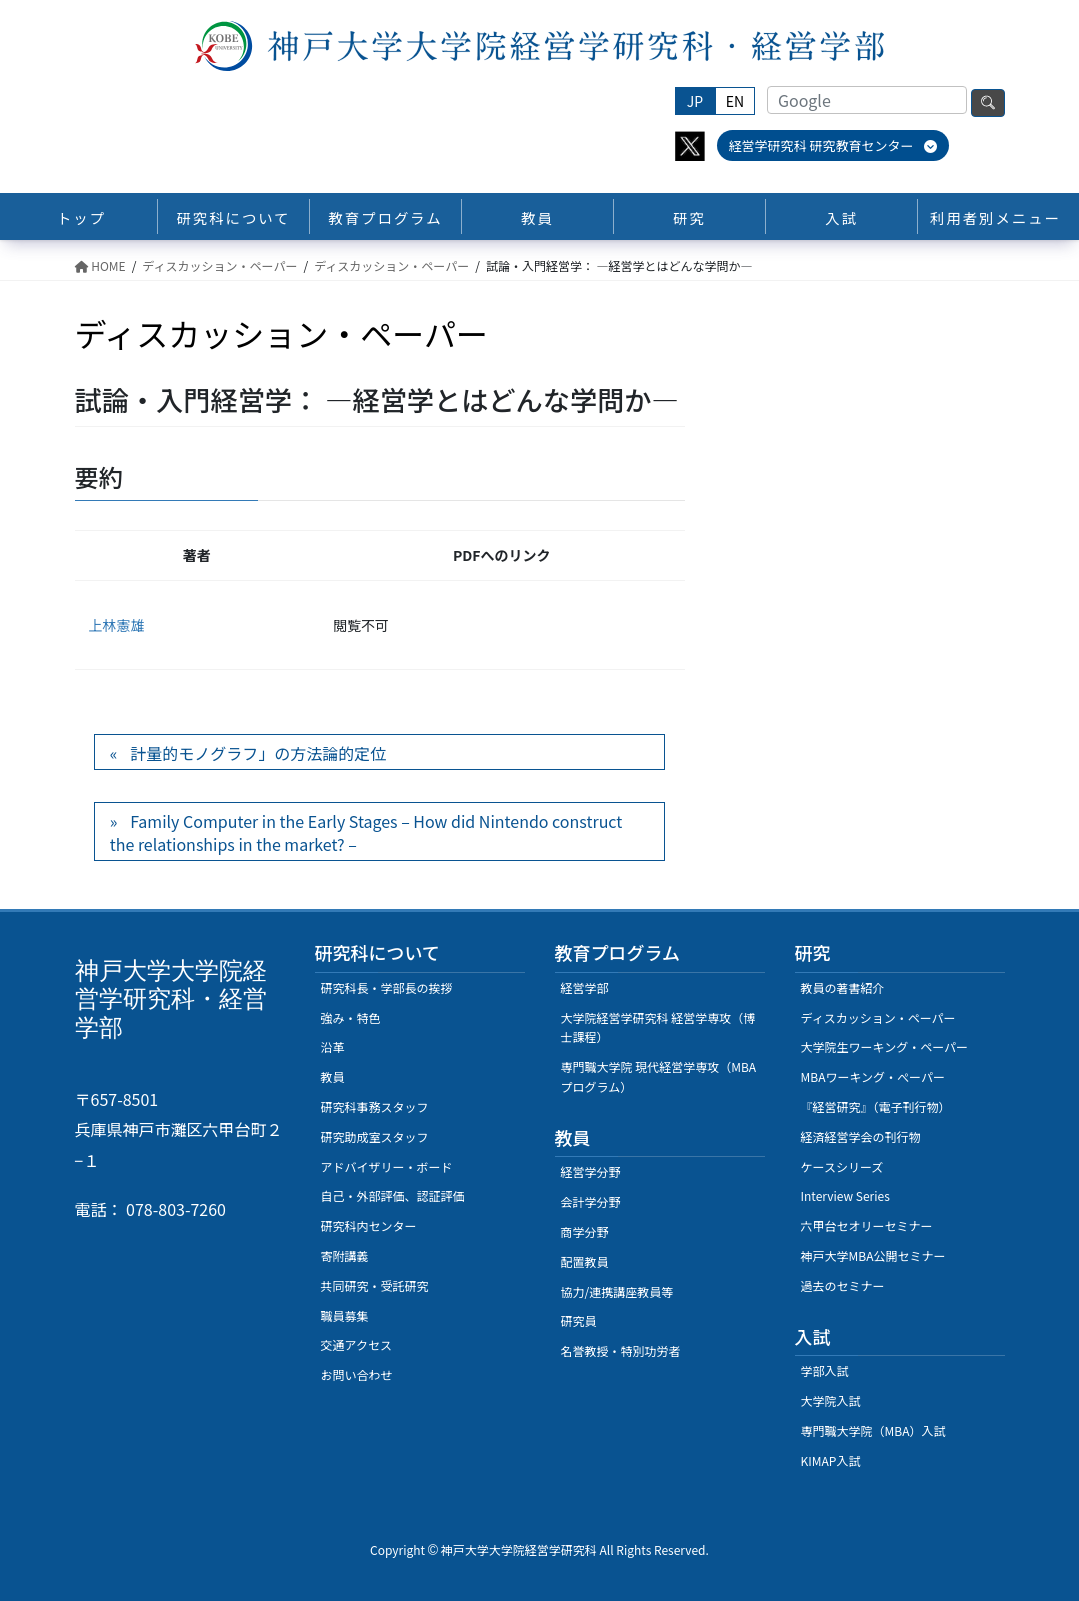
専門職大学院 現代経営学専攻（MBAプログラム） (659, 1076)
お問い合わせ (357, 1374)
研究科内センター (369, 1225)
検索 (988, 103)
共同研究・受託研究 (375, 1285)
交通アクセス (356, 1344)
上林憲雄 (117, 625)
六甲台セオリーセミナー (867, 1225)
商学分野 (585, 1231)
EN (735, 101)
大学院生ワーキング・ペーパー (885, 1046)
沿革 (333, 1046)
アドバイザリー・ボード (387, 1166)
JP (695, 101)
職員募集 (345, 1315)
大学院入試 (831, 1400)
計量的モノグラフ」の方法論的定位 (258, 753)
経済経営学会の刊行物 (861, 1136)
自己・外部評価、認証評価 (393, 1195)
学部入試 (825, 1370)
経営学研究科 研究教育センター (833, 145)
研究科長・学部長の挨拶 (387, 987)
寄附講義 (345, 1255)
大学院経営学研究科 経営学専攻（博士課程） (658, 1027)
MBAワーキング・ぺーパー (873, 1076)
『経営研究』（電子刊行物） (876, 1106)
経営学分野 (591, 1171)
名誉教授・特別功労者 (621, 1350)
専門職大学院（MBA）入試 (873, 1430)
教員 (333, 1076)
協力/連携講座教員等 (617, 1291)
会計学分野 (591, 1201)
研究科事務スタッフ (375, 1106)
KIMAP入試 (831, 1460)
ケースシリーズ (842, 1166)
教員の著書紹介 (843, 987)
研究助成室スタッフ (375, 1136)
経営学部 (585, 987)
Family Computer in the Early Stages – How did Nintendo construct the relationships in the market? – (366, 832)
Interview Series (845, 1195)
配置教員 (585, 1261)
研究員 (579, 1320)
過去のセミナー (843, 1285)
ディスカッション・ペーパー (878, 1017)
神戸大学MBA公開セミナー (873, 1255)
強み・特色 (351, 1017)
